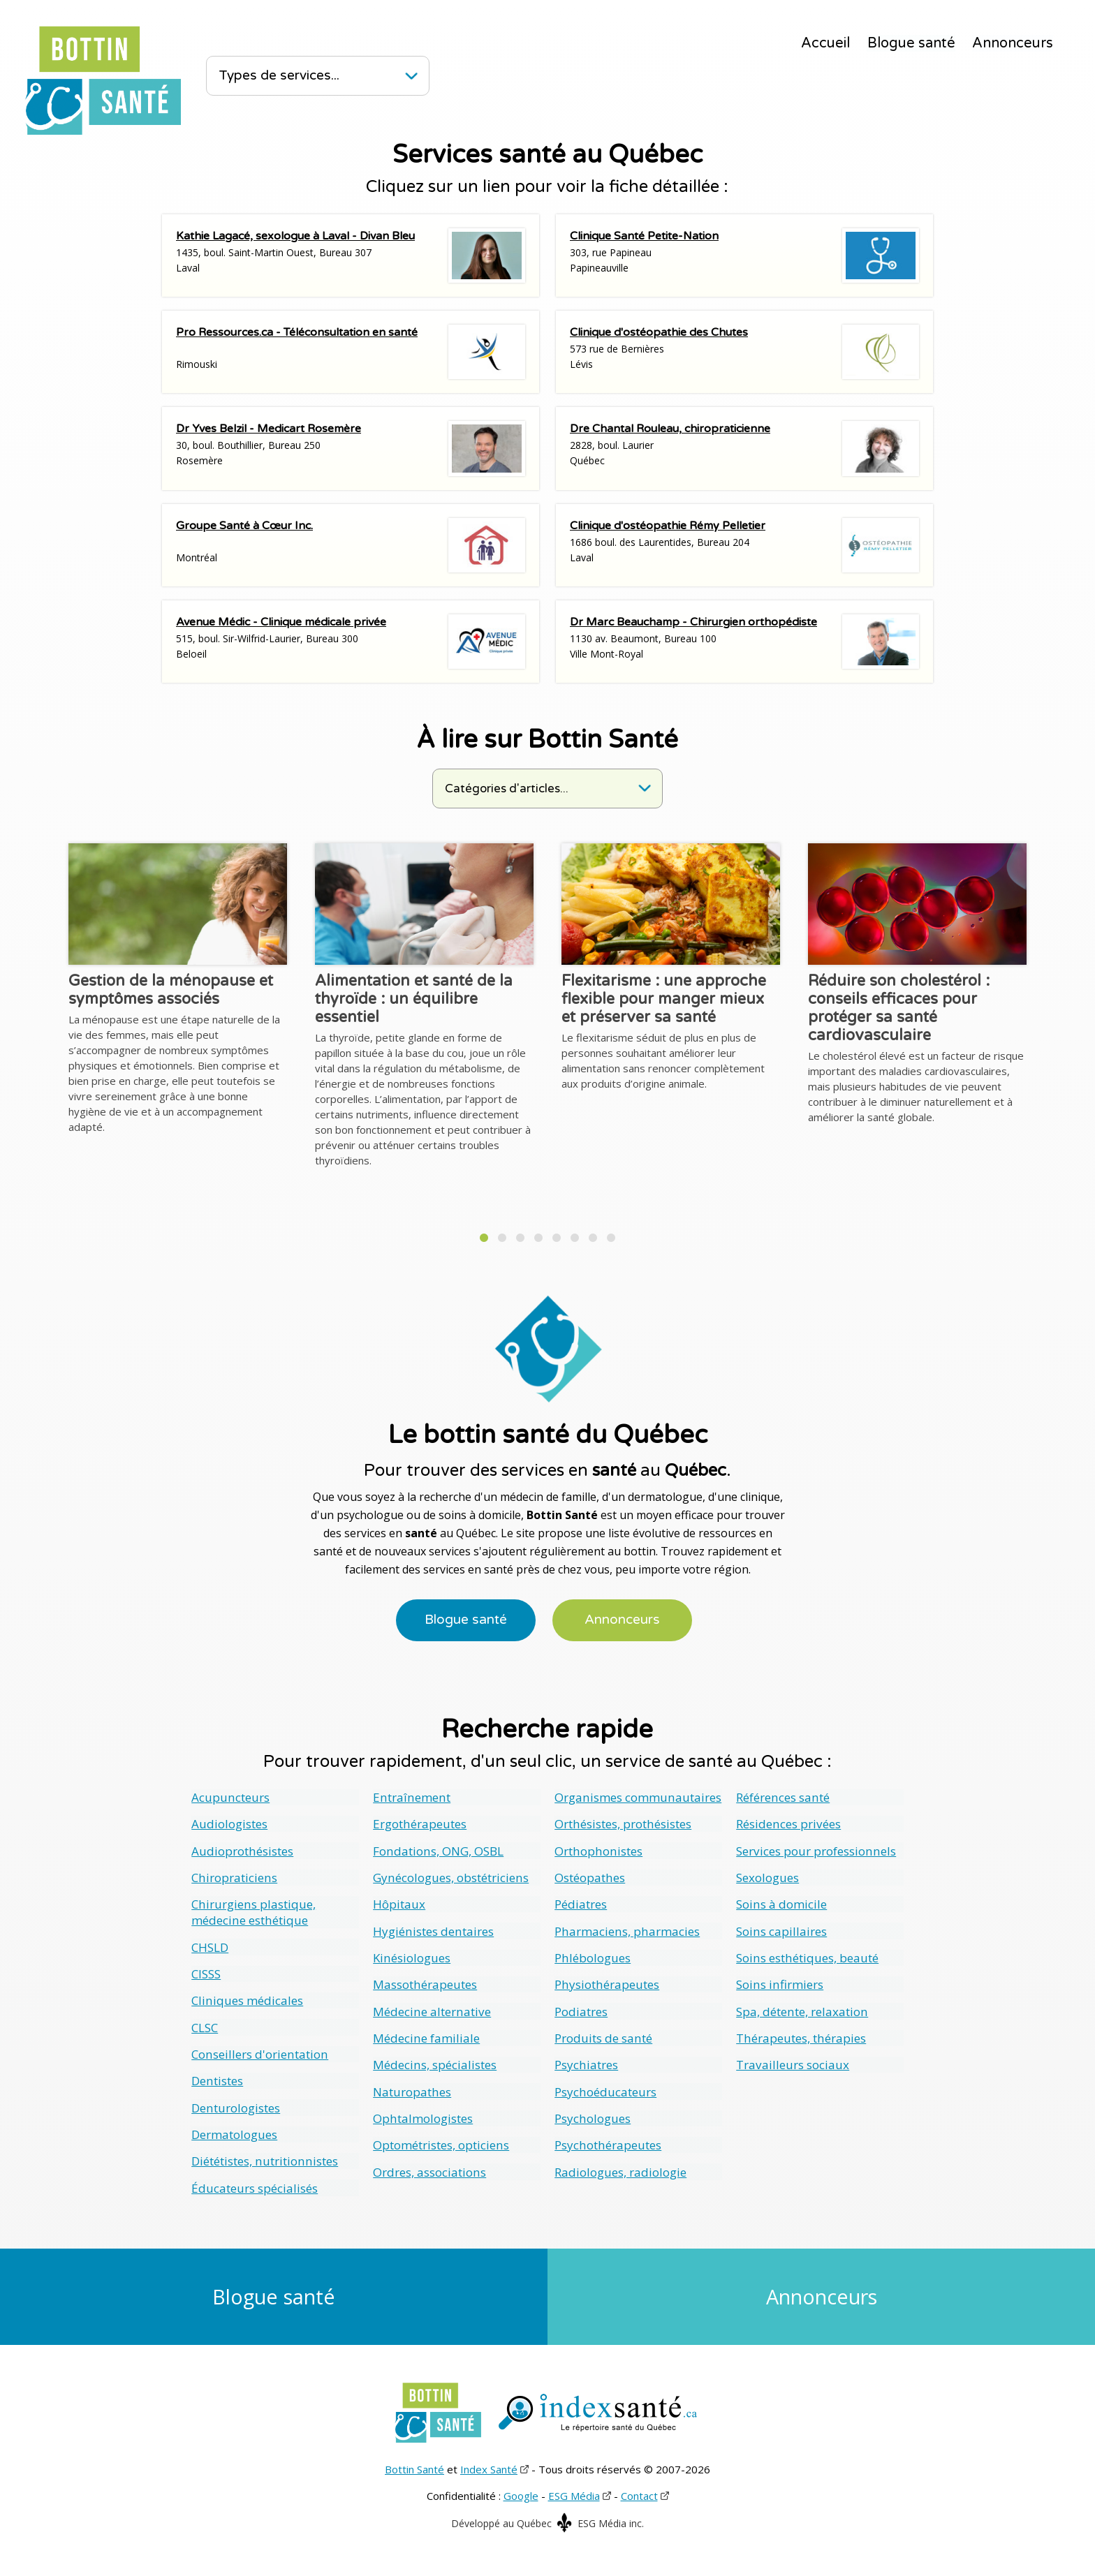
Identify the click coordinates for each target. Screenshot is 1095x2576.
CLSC (204, 2026)
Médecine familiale (426, 2036)
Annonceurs (1012, 43)
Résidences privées (787, 1824)
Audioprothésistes (242, 1850)
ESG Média (574, 2493)
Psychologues (592, 2116)
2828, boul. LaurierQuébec (744, 448)
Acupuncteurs (230, 1797)
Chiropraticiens (233, 1877)
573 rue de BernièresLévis (744, 352)
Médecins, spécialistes (434, 2063)
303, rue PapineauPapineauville (744, 255)
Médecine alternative (431, 2009)
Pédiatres (580, 1903)
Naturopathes (411, 2089)
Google (521, 2493)
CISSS (206, 1972)
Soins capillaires (781, 1930)
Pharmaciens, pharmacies (626, 1930)
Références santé (782, 1797)
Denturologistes (235, 2105)
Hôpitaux (399, 1903)
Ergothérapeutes (419, 1824)
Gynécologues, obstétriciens (450, 1877)
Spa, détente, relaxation (801, 2009)
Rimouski (350, 352)
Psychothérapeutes (607, 2142)
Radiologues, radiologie (620, 2169)
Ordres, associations (429, 2169)
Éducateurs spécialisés (254, 2185)
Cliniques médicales (246, 1999)
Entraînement (410, 1797)
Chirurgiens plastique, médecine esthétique (252, 1911)
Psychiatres (585, 2063)
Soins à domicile (781, 1903)
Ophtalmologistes (422, 2116)
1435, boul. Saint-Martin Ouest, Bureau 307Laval (350, 255)
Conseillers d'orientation (258, 2052)
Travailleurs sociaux (792, 2063)
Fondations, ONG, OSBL (437, 1850)
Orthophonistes (597, 1850)
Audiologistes (229, 1824)
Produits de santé (603, 2036)
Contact (639, 2493)
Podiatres (581, 2009)
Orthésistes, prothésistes (622, 1824)
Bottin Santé (414, 2466)
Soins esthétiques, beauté (806, 1956)
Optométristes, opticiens (440, 2142)
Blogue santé (911, 43)
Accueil (826, 43)
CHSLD (209, 1946)
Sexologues (767, 1877)
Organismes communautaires (637, 1797)
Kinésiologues (411, 1956)
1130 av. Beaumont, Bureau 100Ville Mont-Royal (744, 641)
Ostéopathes (589, 1877)
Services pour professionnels (815, 1850)
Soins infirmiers (779, 1983)
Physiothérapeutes (606, 1983)
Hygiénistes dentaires (432, 1930)
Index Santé (488, 2466)
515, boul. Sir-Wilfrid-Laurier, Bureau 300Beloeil (350, 641)
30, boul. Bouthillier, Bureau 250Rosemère (350, 448)
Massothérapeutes (424, 1983)
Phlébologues (592, 1956)
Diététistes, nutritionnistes (263, 2158)
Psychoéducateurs (605, 2089)
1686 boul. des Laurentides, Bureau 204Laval (744, 545)
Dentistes (216, 2079)
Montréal (350, 545)
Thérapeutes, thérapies (800, 2036)
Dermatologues (234, 2132)
